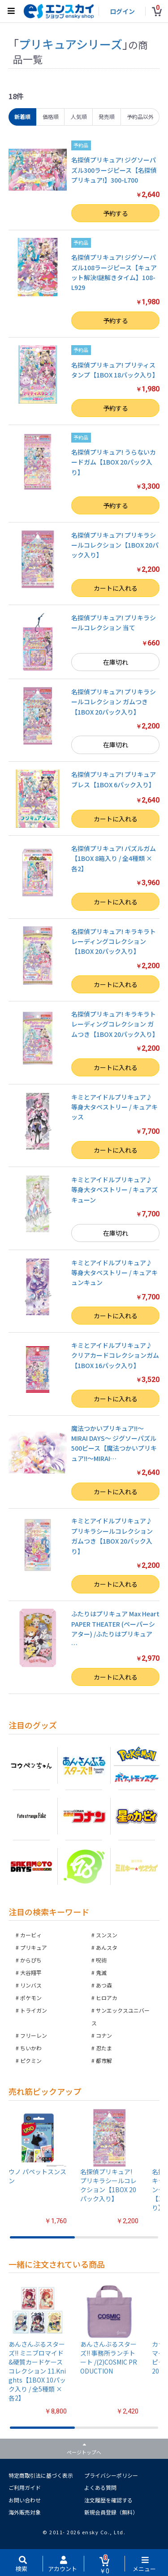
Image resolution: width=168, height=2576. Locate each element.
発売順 (107, 116)
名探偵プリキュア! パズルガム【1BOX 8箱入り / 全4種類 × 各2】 (113, 858)
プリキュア (33, 1947)
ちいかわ (31, 2048)
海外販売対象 (25, 2512)
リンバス (31, 1985)
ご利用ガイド (25, 2487)
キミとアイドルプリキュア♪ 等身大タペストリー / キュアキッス (114, 1107)
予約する (115, 213)
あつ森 (104, 1985)
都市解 (104, 2060)
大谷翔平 (31, 1972)
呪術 (101, 1960)
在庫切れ (115, 662)
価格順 (51, 116)
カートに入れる (116, 588)
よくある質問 (100, 2487)
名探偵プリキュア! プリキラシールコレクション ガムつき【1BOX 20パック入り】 (113, 701)
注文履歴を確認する (108, 2500)
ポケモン (31, 1997)
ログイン (122, 11)
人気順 (79, 116)
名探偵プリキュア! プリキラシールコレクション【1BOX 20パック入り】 (115, 545)
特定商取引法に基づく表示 (41, 2475)
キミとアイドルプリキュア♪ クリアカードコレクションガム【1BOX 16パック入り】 (115, 1355)
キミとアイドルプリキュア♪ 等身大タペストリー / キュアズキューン (114, 1189)
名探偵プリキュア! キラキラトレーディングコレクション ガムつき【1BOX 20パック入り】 (115, 1024)
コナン (104, 2035)
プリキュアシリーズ (70, 43)
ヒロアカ (106, 1997)
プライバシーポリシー (111, 2475)
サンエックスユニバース (120, 2016)
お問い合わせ (25, 2500)
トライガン (33, 2010)
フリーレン (33, 2035)
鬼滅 (101, 1972)
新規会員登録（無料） (111, 2512)
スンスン (106, 1935)
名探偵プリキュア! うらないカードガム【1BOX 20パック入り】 (113, 462)
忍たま (104, 2048)
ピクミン (31, 2060)
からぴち (31, 1960)
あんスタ (106, 1947)
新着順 (22, 116)
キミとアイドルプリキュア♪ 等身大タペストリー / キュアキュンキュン (114, 1272)
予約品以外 (140, 116)
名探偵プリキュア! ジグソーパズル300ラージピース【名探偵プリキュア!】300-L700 (114, 169)
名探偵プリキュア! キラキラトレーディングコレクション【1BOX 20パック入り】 (113, 941)
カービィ (31, 1935)
